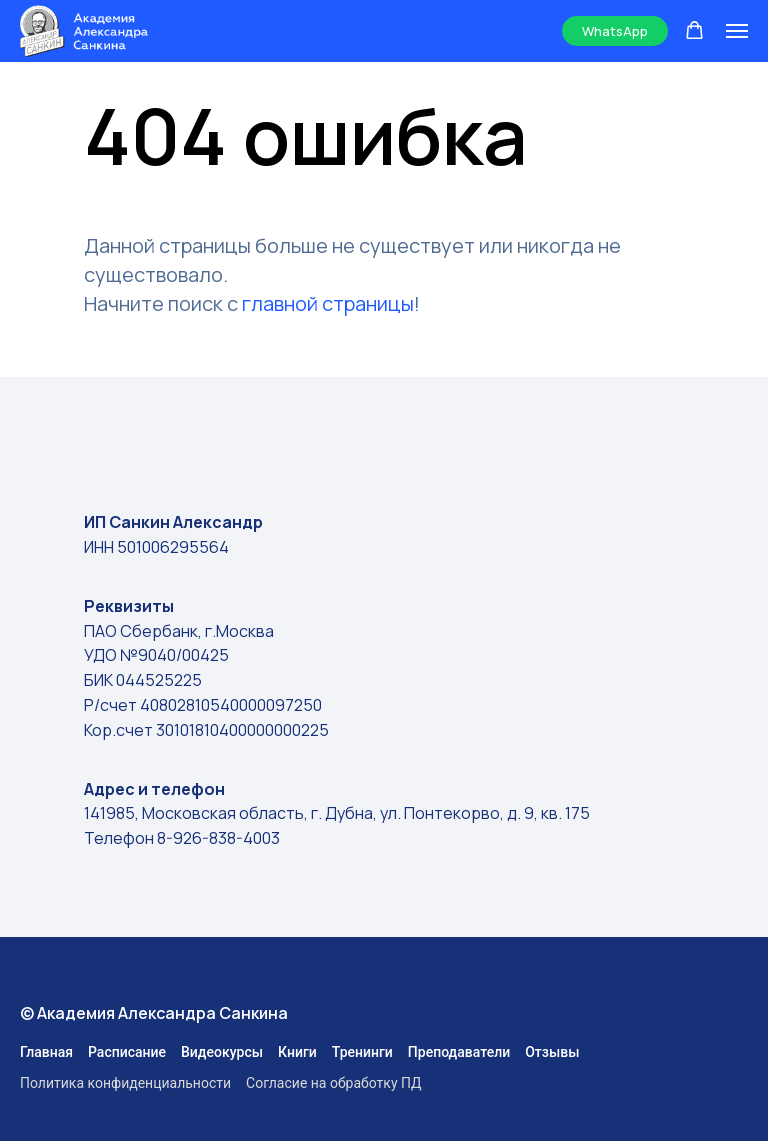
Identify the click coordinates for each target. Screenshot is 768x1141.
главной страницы (328, 303)
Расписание (127, 1052)
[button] (694, 30)
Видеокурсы (222, 1052)
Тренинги (362, 1052)
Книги (297, 1052)
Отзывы (552, 1052)
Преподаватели (459, 1052)
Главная (46, 1052)
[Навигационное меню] (737, 31)
